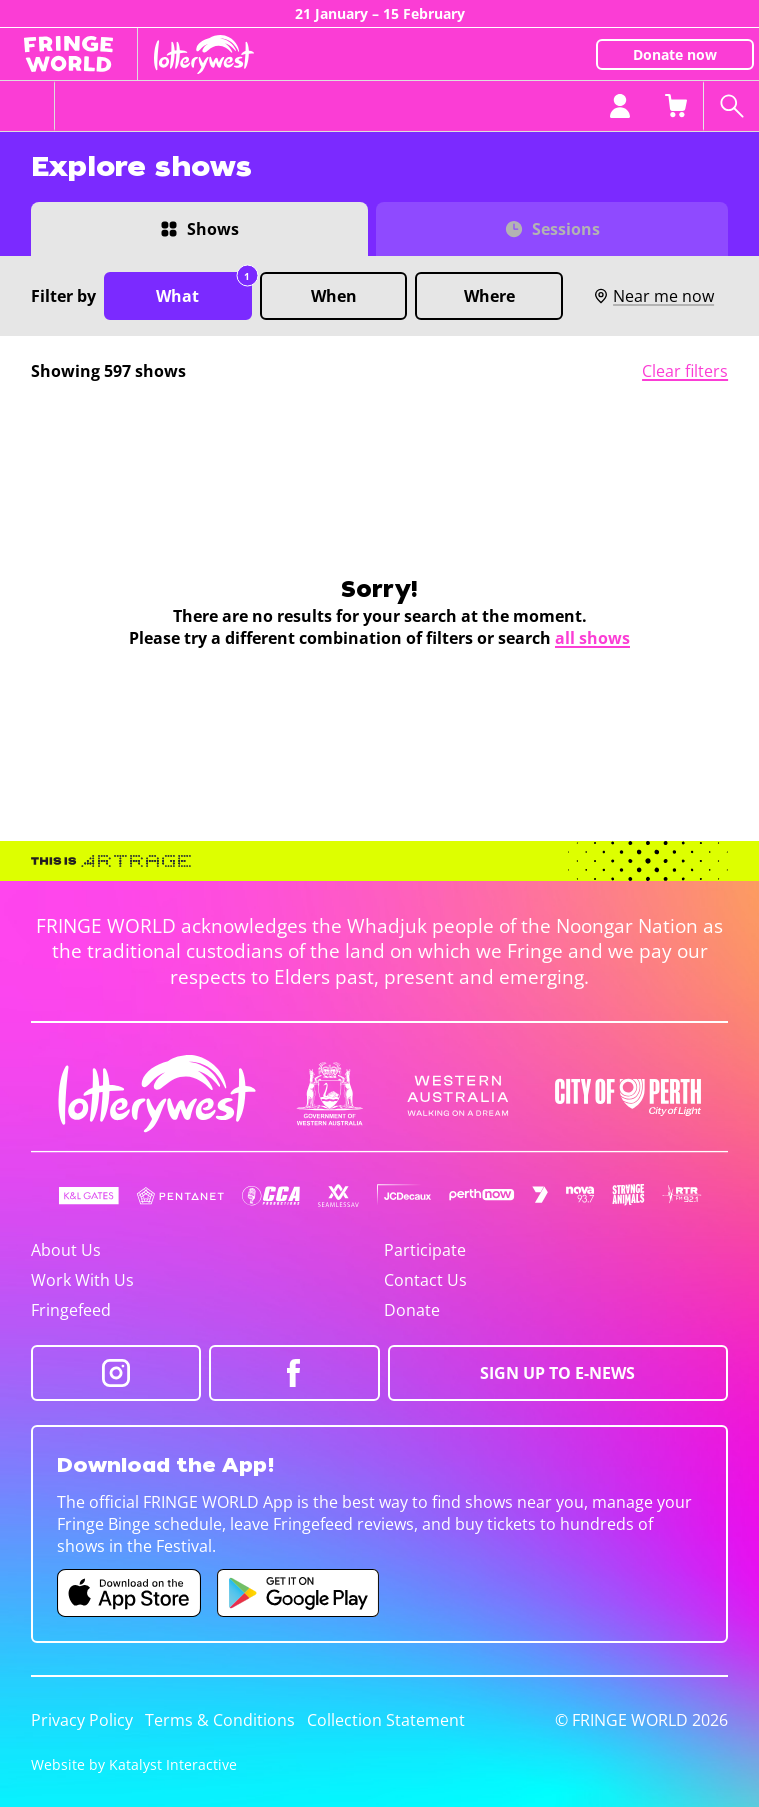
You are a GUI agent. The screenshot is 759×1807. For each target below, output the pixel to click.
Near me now (653, 296)
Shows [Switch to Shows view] (213, 229)
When (334, 296)
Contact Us (425, 1280)
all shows (592, 638)
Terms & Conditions (220, 1720)
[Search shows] (731, 106)
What (203, 289)
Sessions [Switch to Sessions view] (566, 229)
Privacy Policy (82, 1720)
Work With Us (82, 1280)
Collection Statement (386, 1720)
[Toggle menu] (27, 106)
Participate (425, 1250)
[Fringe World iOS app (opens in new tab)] (129, 1593)
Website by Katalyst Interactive (134, 1764)
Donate (412, 1310)
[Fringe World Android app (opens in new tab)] (298, 1593)
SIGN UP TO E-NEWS (557, 1373)
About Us (66, 1250)
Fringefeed (71, 1310)
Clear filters (685, 371)
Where (489, 296)
